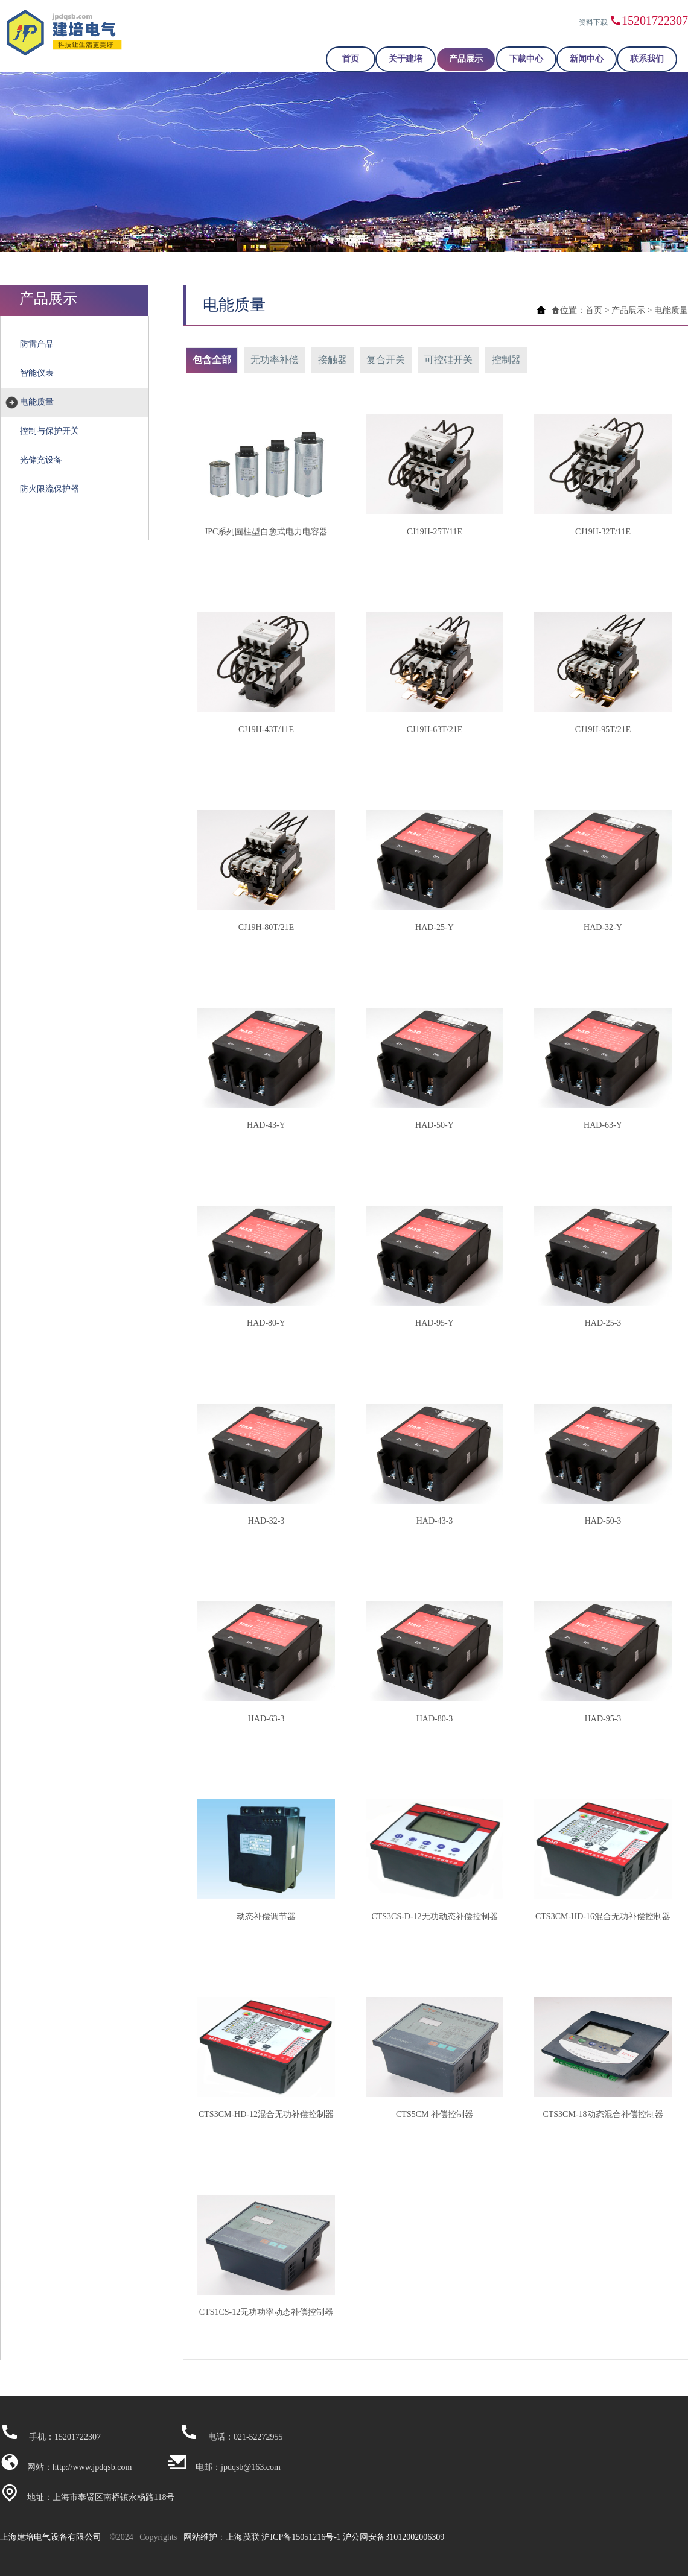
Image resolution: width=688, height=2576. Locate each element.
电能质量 (37, 402)
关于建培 (405, 58)
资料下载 (593, 22)
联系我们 (647, 58)
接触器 (332, 360)
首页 (350, 58)
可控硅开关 (448, 360)
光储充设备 (41, 459)
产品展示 (466, 58)
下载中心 (526, 58)
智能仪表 (37, 373)
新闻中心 (587, 58)
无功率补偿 (274, 360)
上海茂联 (243, 2537)
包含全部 (212, 360)
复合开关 (385, 360)
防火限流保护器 (49, 488)
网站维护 (200, 2537)
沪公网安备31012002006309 (393, 2537)
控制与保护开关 (49, 430)
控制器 (506, 360)
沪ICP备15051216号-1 (300, 2537)
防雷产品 (37, 344)
